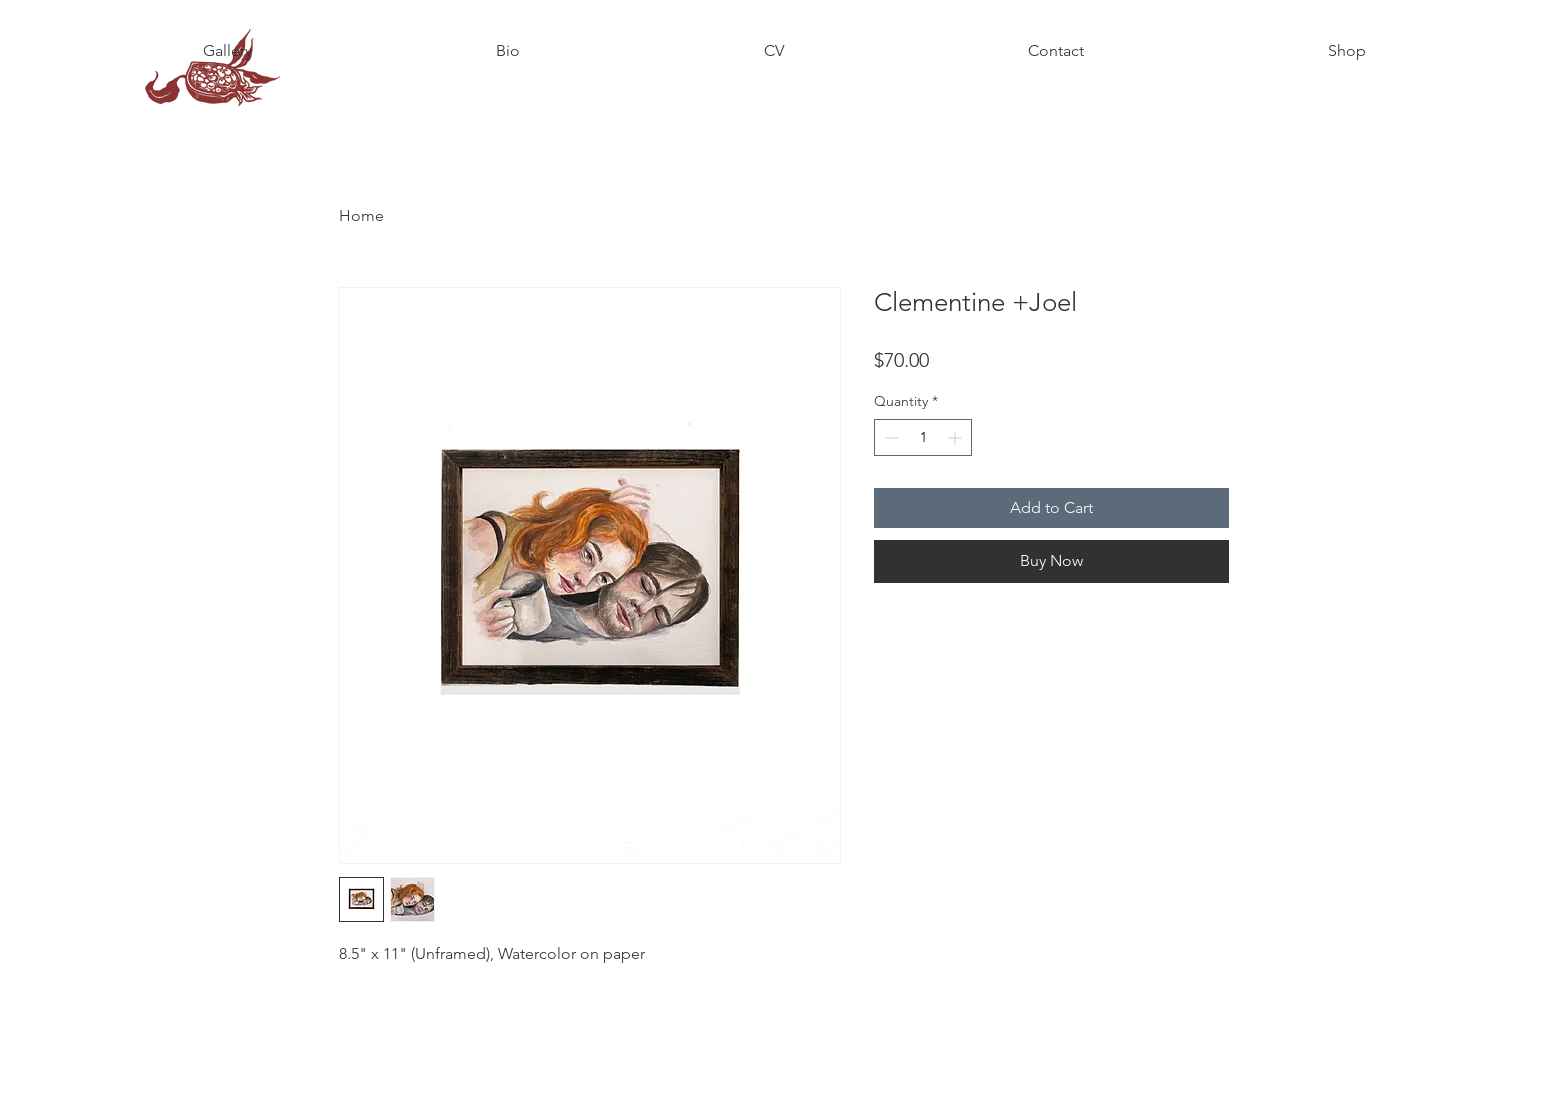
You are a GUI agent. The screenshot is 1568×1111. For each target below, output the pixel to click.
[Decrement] (889, 437)
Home (361, 215)
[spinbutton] (923, 437)
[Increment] (956, 437)
